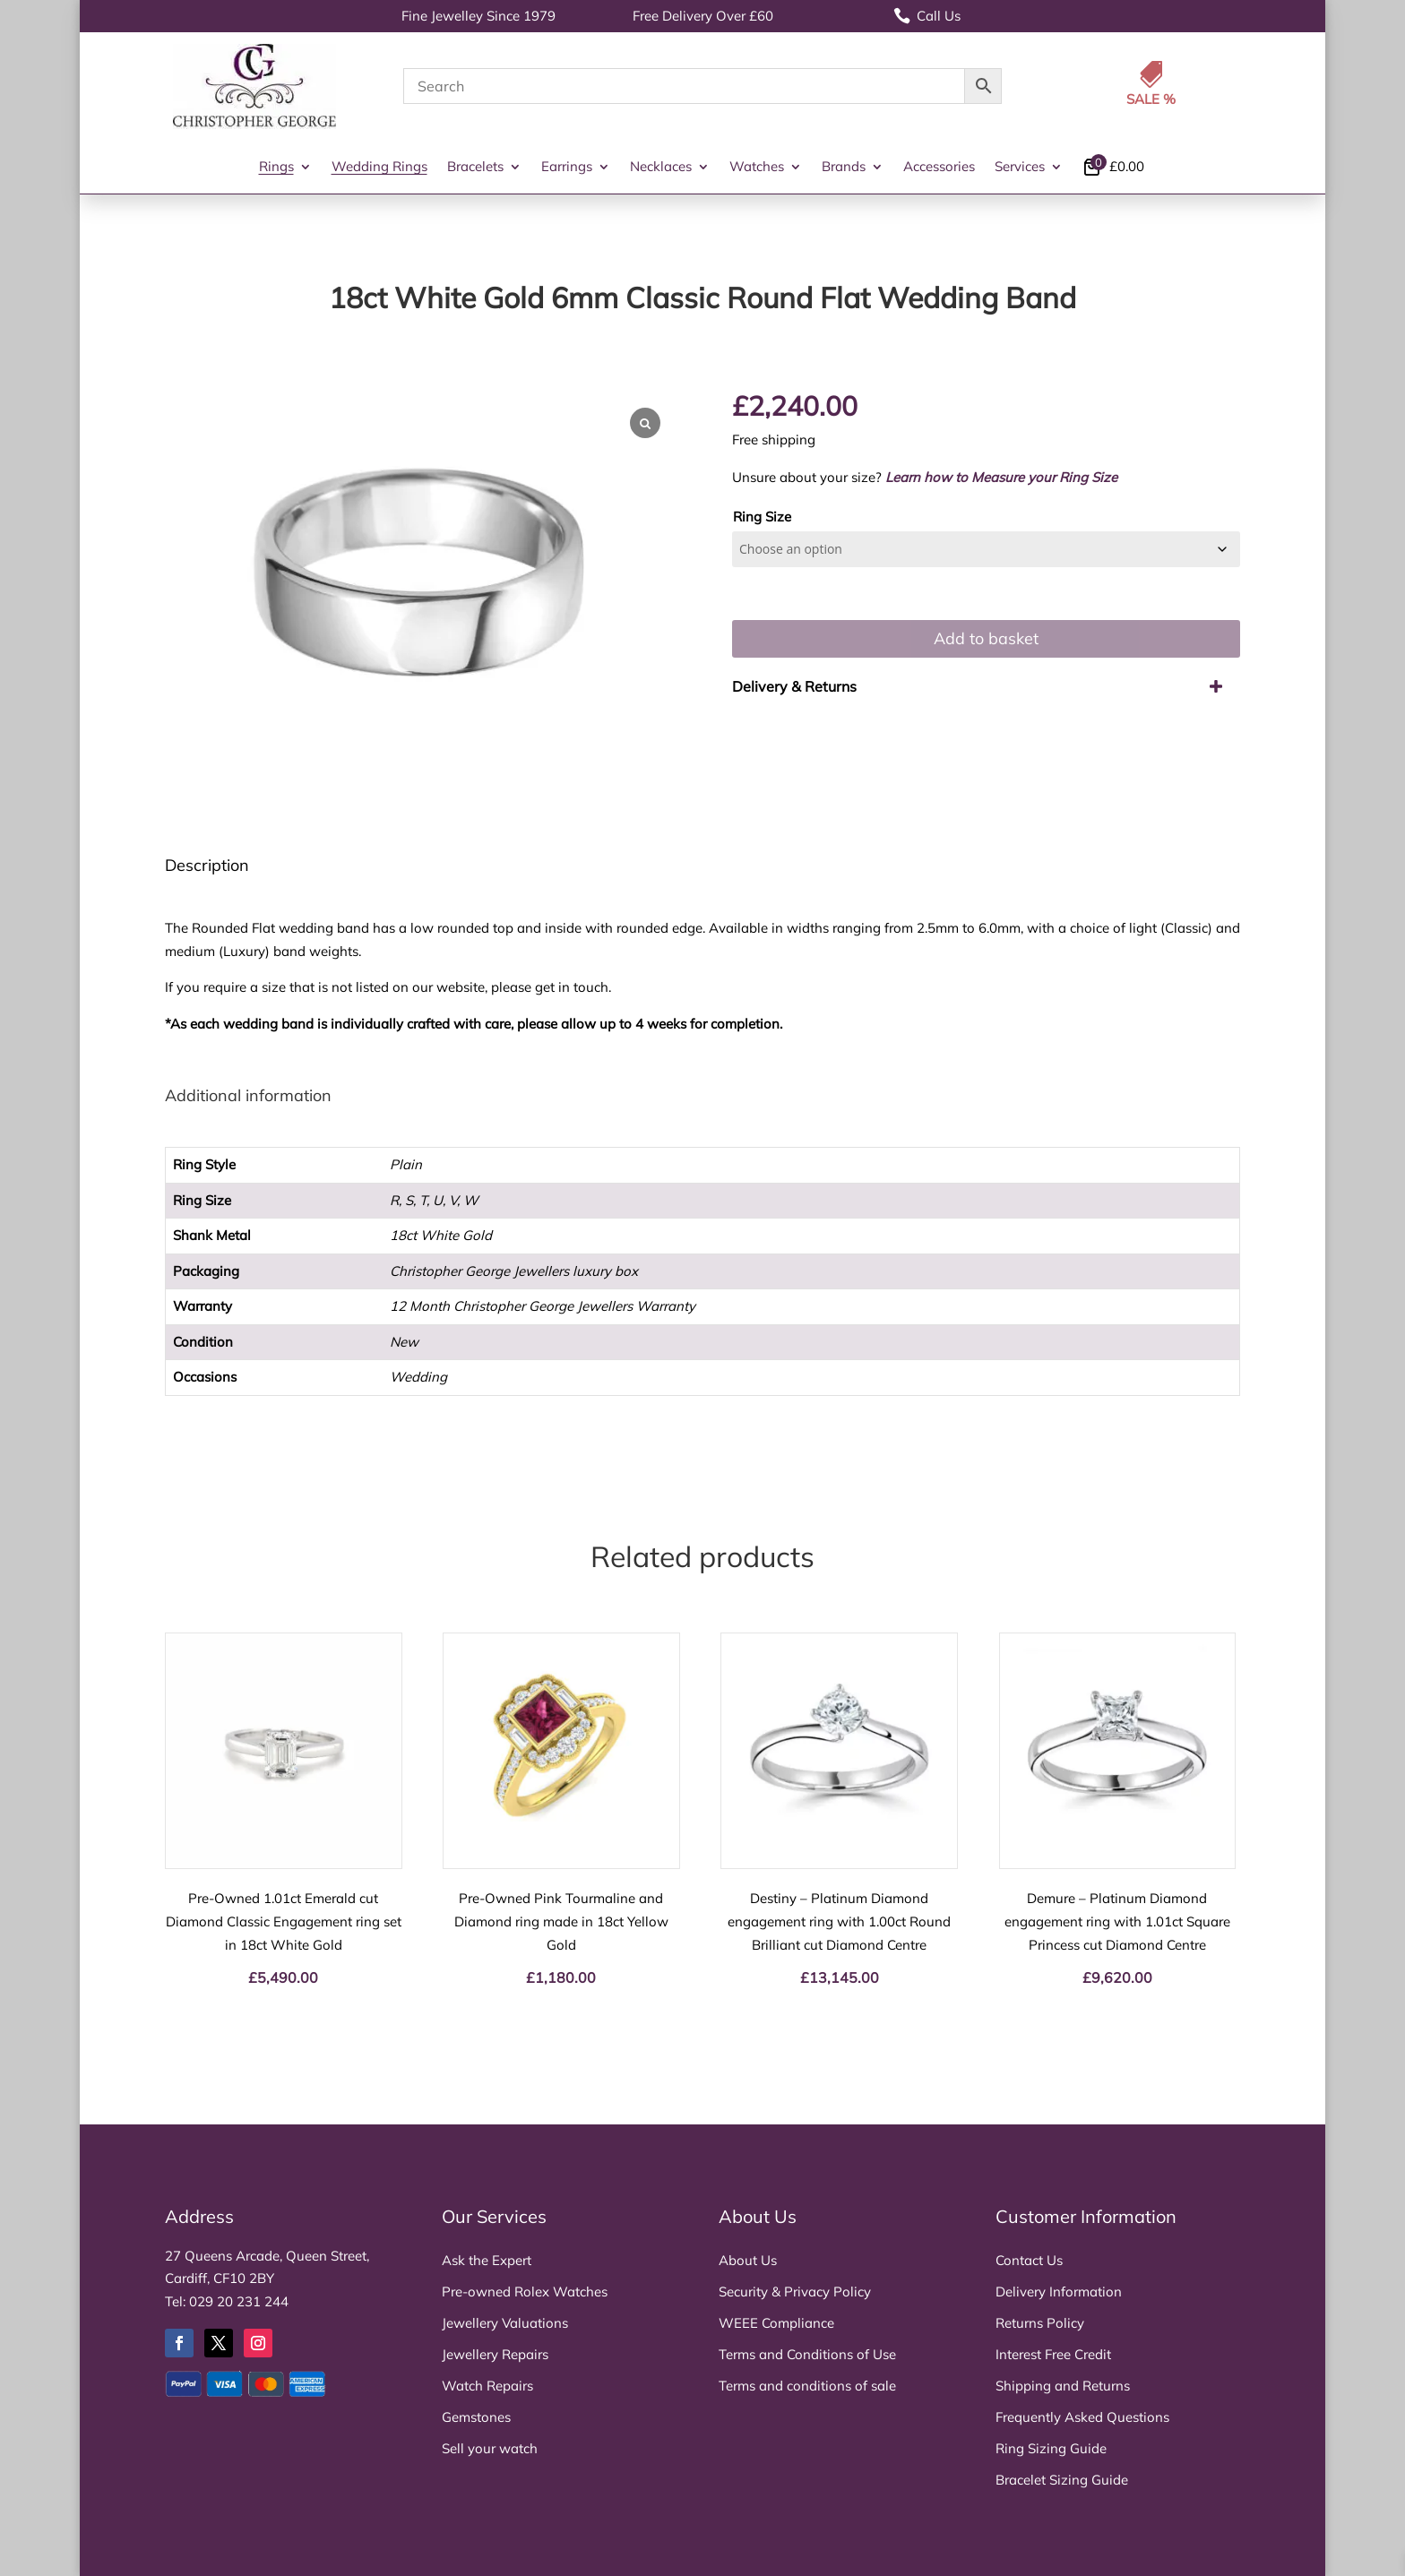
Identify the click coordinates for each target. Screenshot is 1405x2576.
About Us (748, 2260)
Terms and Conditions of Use (807, 2354)
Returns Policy (1040, 2322)
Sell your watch (490, 2448)
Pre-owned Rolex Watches (525, 2291)
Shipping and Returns (1063, 2385)
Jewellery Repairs (495, 2354)
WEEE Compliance (776, 2322)
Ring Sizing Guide (1051, 2448)
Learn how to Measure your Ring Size (1001, 477)
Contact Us (1029, 2260)
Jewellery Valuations (505, 2322)
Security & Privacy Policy (795, 2291)
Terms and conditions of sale (807, 2385)
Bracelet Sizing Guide (1062, 2479)
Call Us (927, 16)
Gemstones (476, 2416)
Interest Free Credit (1053, 2354)
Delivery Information (1059, 2291)
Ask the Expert (486, 2260)
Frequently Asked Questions (1082, 2416)
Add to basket (986, 638)
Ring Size (762, 516)
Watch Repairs (487, 2385)
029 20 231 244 (239, 2301)
